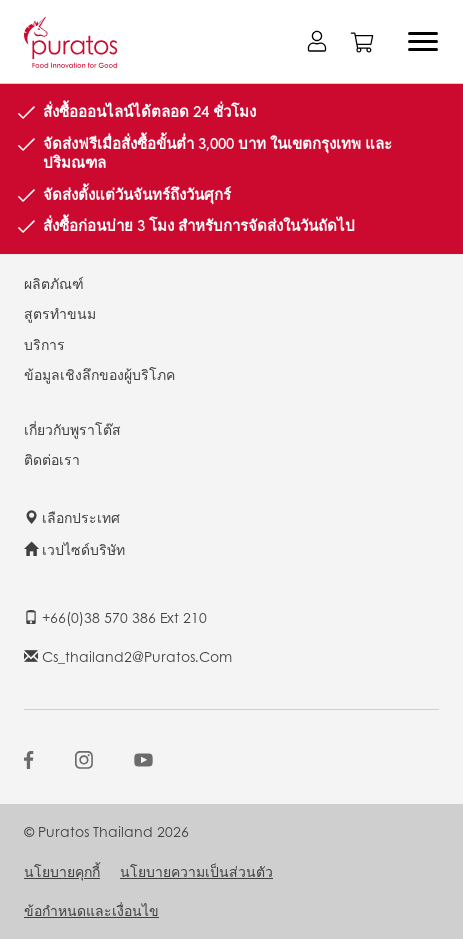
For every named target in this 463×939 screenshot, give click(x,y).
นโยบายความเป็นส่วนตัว (196, 871)
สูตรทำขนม (60, 313)
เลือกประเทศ (72, 517)
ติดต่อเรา (52, 459)
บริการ (44, 344)
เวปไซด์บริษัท (74, 549)
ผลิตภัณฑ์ (54, 283)
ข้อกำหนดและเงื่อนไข (91, 910)
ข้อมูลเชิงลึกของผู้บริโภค (99, 374)
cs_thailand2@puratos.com (128, 656)
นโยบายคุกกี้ (62, 871)
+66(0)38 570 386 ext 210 (115, 617)
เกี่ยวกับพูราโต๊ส (72, 429)
